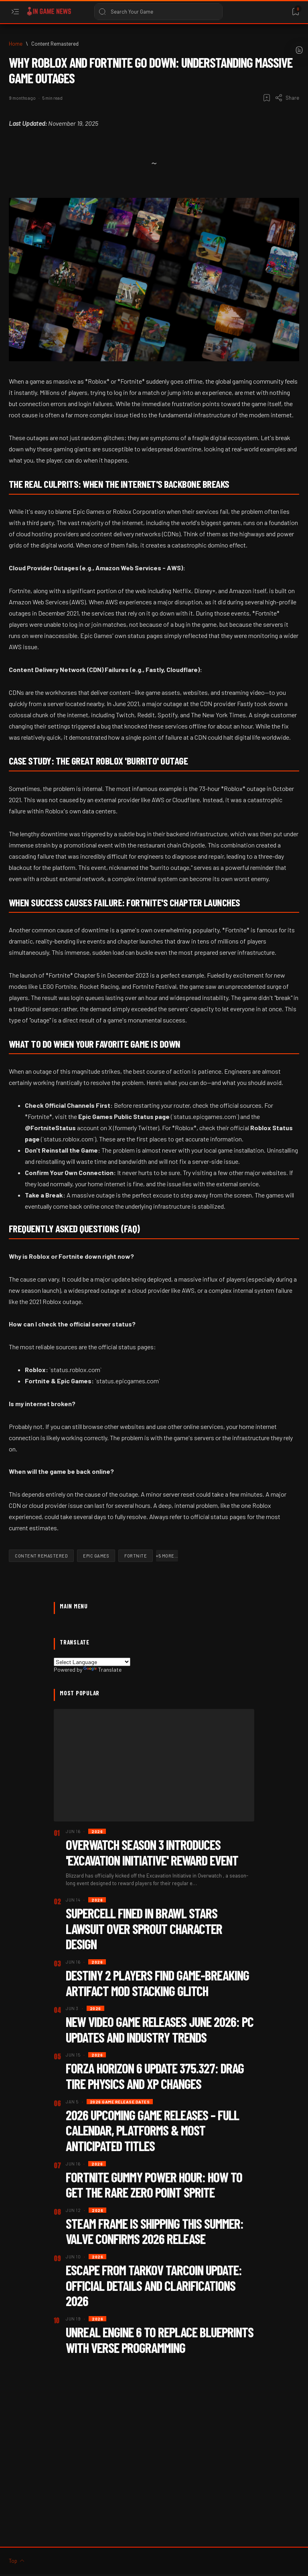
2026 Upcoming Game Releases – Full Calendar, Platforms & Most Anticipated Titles (152, 2130)
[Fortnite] (135, 1556)
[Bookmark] (295, 12)
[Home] (15, 43)
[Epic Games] (96, 1556)
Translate (102, 1669)
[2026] (97, 1831)
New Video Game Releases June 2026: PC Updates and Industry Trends (159, 2029)
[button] (167, 1556)
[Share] (287, 98)
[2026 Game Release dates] (120, 2101)
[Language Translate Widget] (92, 1662)
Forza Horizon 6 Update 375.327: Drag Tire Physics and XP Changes (155, 2076)
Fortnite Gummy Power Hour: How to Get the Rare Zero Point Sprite (154, 2185)
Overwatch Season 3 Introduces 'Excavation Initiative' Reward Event (152, 1852)
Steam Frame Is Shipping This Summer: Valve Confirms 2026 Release (154, 2231)
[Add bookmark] (267, 98)
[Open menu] (15, 12)
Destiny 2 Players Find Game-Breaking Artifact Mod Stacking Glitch (157, 1983)
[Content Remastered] (55, 43)
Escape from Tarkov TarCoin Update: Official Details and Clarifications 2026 (154, 2285)
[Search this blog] (158, 11)
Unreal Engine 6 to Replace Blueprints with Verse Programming (159, 2340)
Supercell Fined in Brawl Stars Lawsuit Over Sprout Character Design (144, 1928)
